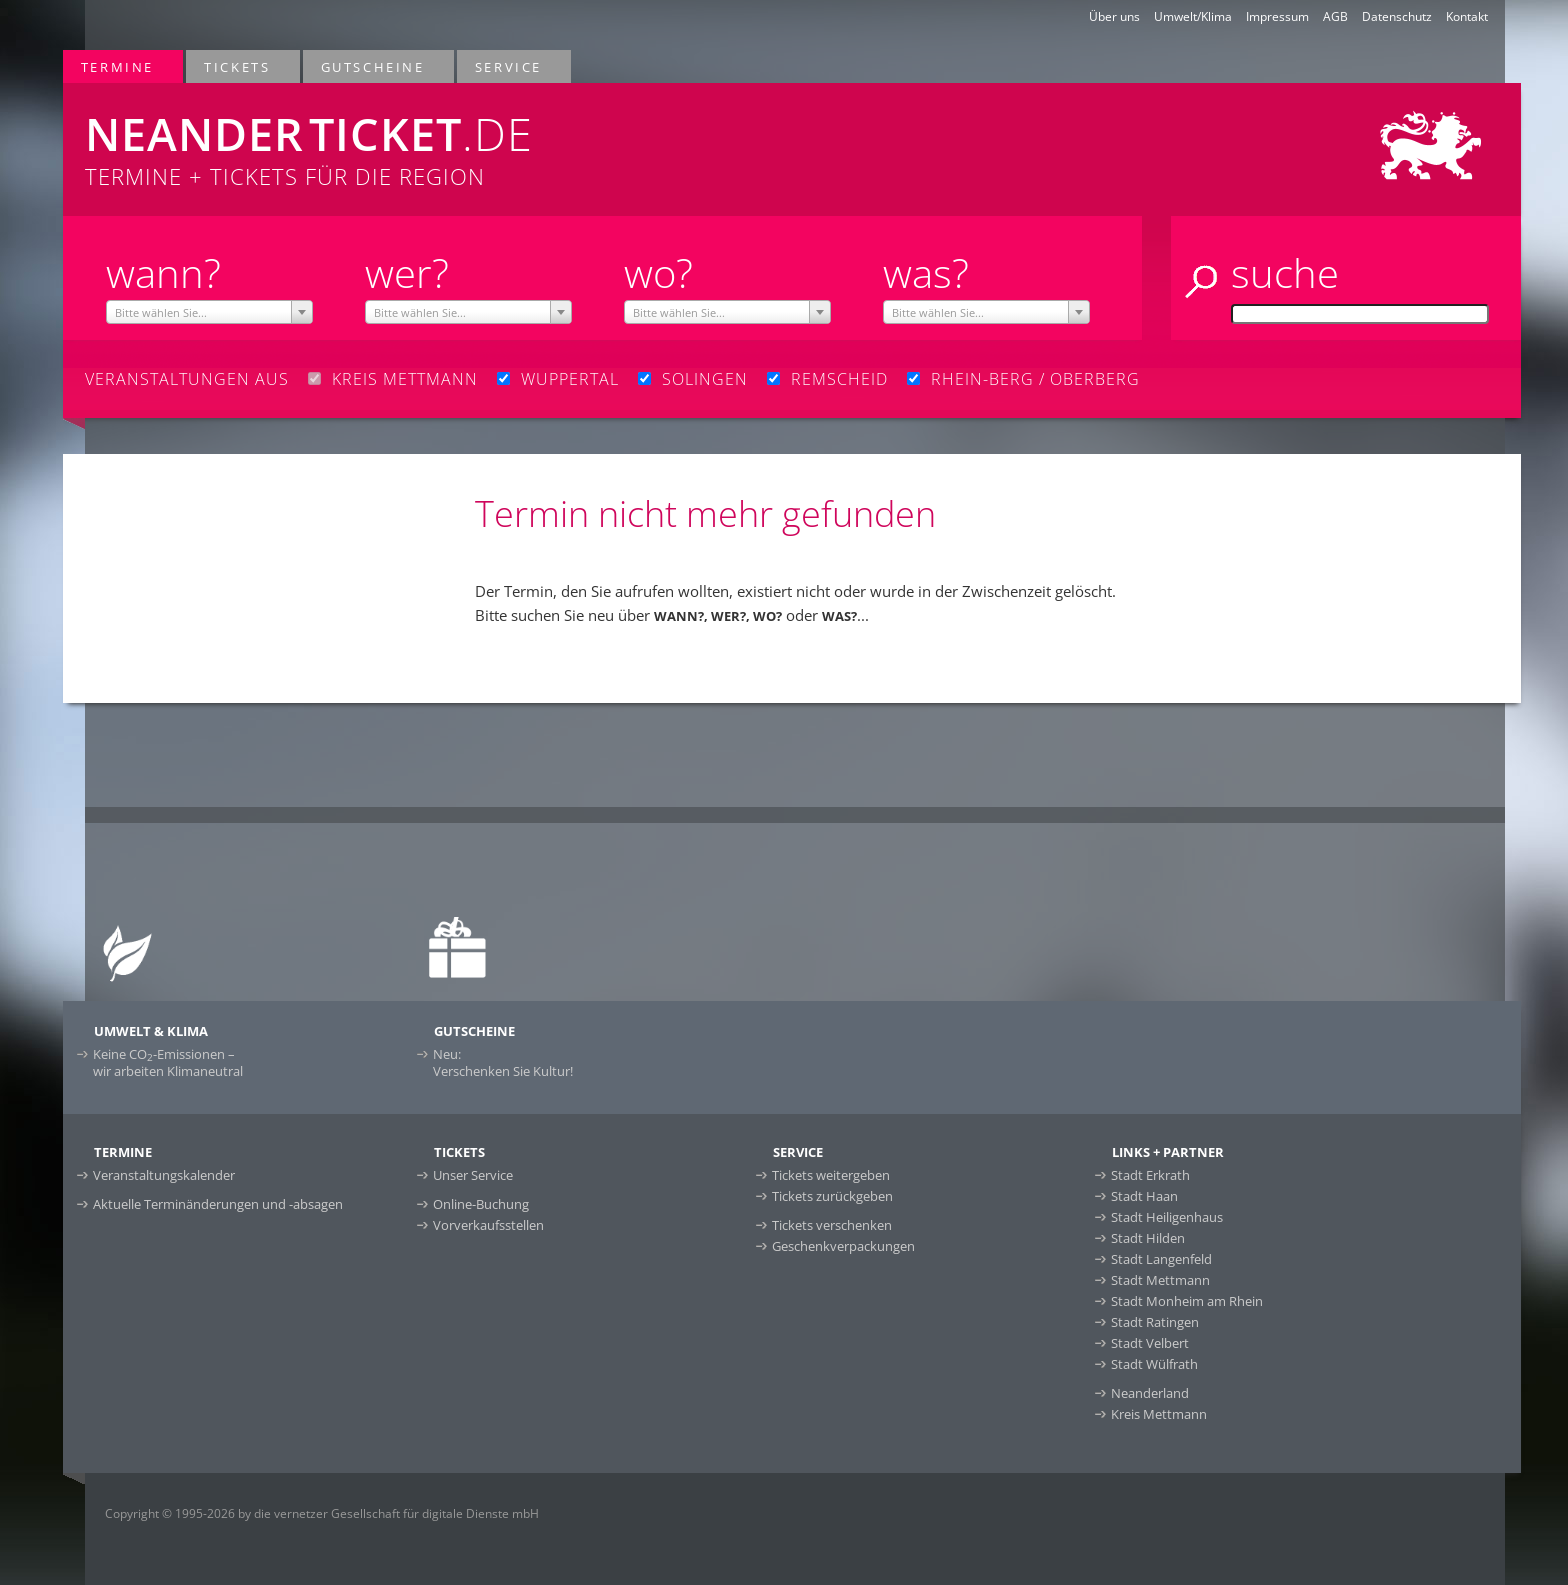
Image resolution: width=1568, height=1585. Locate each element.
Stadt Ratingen (1155, 1322)
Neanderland (1150, 1393)
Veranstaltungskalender (164, 1175)
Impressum (1277, 16)
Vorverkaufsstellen (488, 1225)
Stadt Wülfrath (1154, 1364)
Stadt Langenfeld (1161, 1259)
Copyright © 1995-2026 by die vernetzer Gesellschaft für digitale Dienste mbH (322, 1513)
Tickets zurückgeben (832, 1196)
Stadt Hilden (1148, 1238)
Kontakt (1467, 16)
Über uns (1114, 16)
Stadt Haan (1144, 1196)
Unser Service (473, 1175)
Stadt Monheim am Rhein (1187, 1301)
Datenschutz (1397, 16)
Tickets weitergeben (831, 1175)
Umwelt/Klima (1193, 16)
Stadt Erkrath (1150, 1175)
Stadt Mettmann (1160, 1280)
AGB (1335, 16)
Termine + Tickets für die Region (486, 137)
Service (509, 66)
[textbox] (209, 313)
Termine (118, 66)
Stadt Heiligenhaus (1167, 1217)
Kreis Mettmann (1159, 1414)
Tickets (238, 66)
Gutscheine (374, 66)
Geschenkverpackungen (843, 1246)
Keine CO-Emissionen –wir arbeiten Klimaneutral (168, 1062)
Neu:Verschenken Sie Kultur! (503, 1062)
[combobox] (209, 312)
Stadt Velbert (1150, 1343)
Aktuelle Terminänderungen (218, 1204)
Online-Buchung (481, 1204)
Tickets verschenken (832, 1225)
